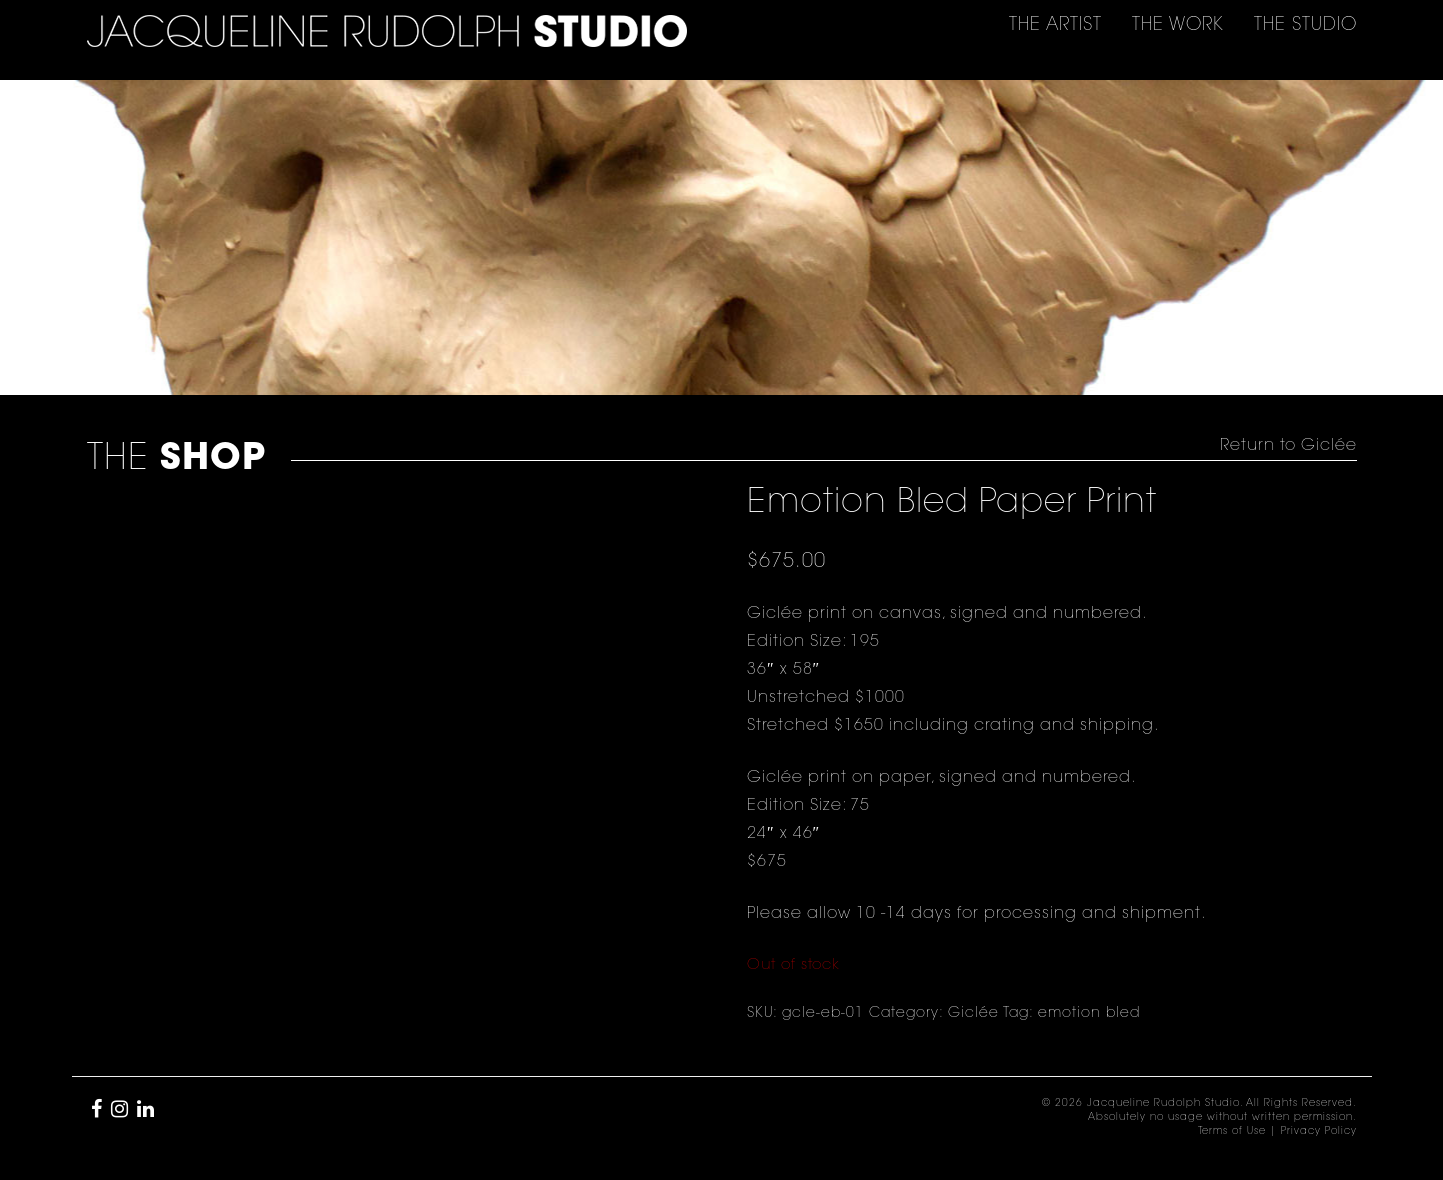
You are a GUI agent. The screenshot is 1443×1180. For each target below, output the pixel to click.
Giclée (973, 1014)
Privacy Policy (1319, 1132)
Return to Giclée (1288, 446)
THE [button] (1055, 26)
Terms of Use (1232, 1132)
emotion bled (1089, 1014)
